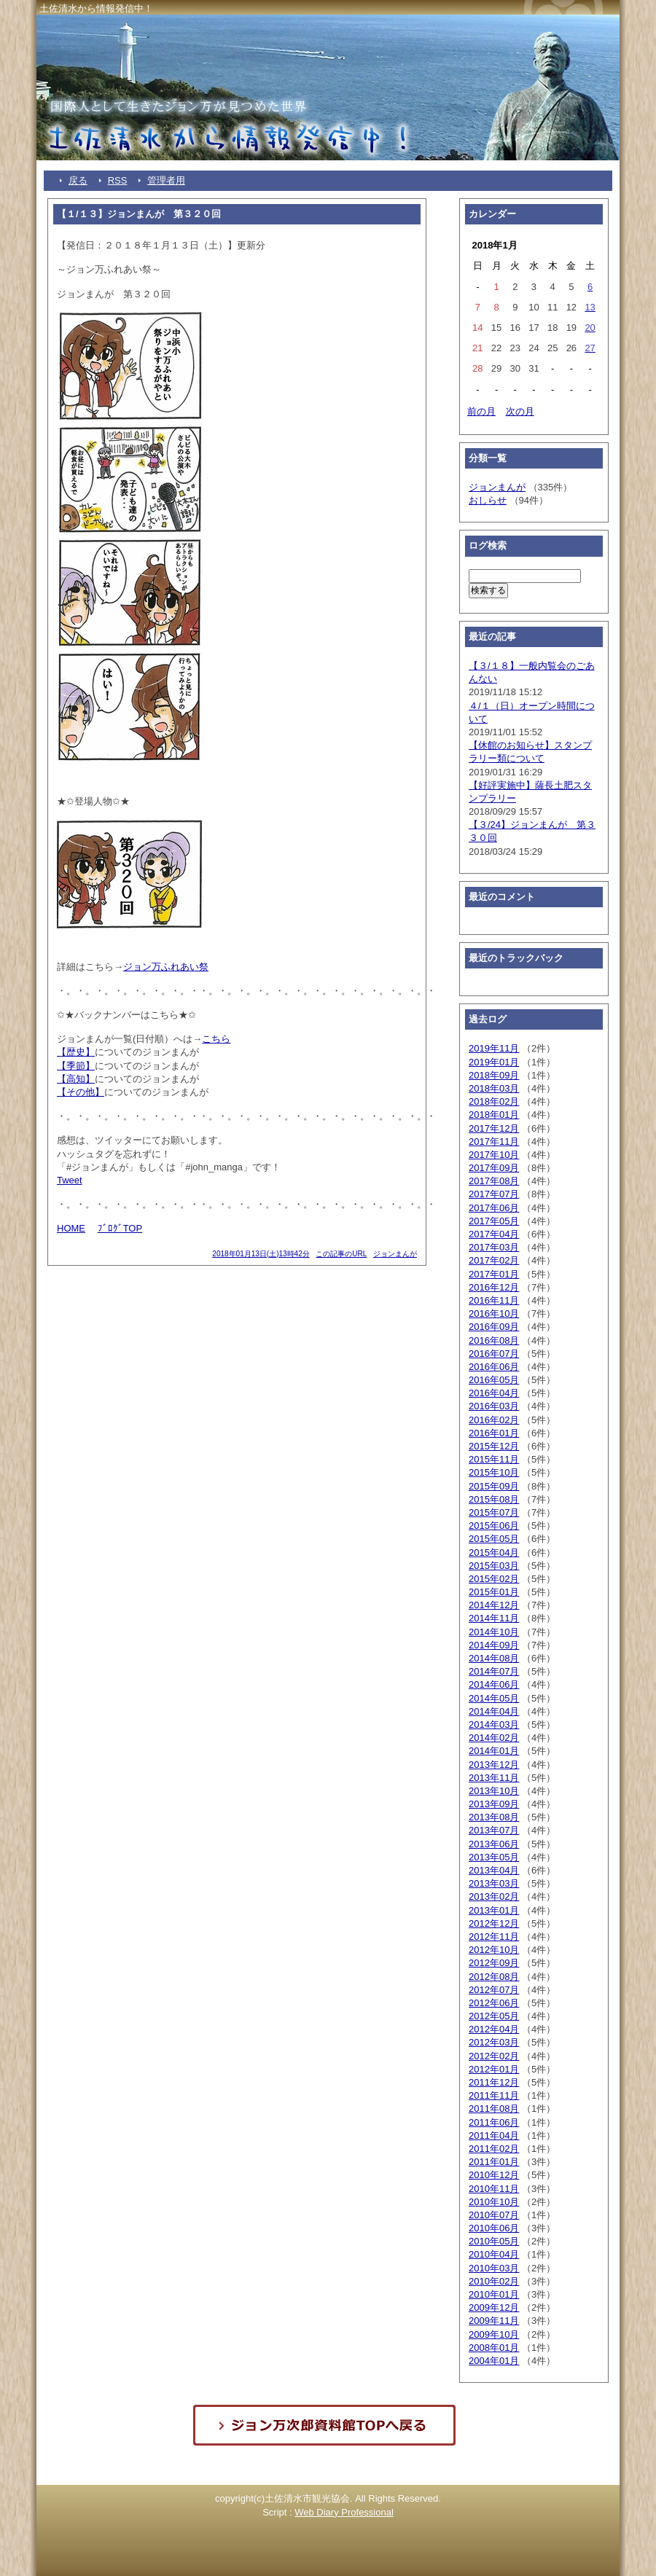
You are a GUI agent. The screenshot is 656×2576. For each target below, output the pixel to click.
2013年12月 (494, 1764)
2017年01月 (494, 1274)
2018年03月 (494, 1088)
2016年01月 (494, 1433)
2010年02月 (494, 2281)
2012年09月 (494, 1962)
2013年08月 (494, 1817)
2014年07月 (494, 1671)
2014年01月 (494, 1750)
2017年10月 (494, 1154)
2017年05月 (494, 1220)
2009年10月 (494, 2334)
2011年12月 (494, 2082)
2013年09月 (494, 1803)
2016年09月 (494, 1326)
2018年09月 (494, 1075)
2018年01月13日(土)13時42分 (260, 1254)
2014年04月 (494, 1711)
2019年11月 (494, 1048)
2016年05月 (494, 1379)
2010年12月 (494, 2174)
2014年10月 (494, 1631)
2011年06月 (494, 2122)
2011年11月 (494, 2095)
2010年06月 (494, 2228)
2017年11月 (494, 1141)
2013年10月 (494, 1790)
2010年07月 (494, 2214)
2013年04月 (494, 1870)
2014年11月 (494, 1618)
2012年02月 (494, 2056)
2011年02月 (494, 2148)
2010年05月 (494, 2241)
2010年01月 (494, 2294)
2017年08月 (494, 1180)
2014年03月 (494, 1724)
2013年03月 (494, 1883)
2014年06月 (494, 1684)
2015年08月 (494, 1499)
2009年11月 (494, 2320)
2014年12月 (494, 1605)
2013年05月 (494, 1857)
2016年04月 (494, 1392)
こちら (216, 1038)
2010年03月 (494, 2268)
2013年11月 (494, 1777)
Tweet (69, 1180)
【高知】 (76, 1078)
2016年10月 (494, 1313)
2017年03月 (494, 1247)
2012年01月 (494, 2069)
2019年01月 (494, 1062)
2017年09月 (494, 1167)
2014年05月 (494, 1698)
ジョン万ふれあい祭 (165, 966)
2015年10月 (494, 1472)
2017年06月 (494, 1207)
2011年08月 (494, 2108)
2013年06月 (494, 1844)
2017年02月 (494, 1260)
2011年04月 (494, 2135)
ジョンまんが (395, 1254)
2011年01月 (494, 2161)
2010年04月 (494, 2254)
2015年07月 (494, 1512)
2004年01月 (494, 2360)
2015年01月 (494, 1591)
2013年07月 (494, 1830)
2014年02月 (494, 1737)
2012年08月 (494, 1976)
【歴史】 (76, 1051)
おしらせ (488, 500)
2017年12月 (494, 1128)
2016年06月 (494, 1366)
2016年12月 (494, 1287)
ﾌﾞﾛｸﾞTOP (120, 1228)
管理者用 (166, 180)
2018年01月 (494, 1114)
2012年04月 (494, 2029)
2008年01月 (494, 2347)
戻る (78, 180)
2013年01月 (494, 1910)
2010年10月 (494, 2201)
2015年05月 (494, 1538)
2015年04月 (494, 1552)
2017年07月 (494, 1194)
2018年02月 (494, 1101)
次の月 (520, 411)
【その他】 (80, 1092)
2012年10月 (494, 1949)
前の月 (481, 411)
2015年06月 (494, 1525)
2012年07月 (494, 1989)
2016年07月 (494, 1353)
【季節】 (76, 1065)
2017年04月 (494, 1234)
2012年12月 (494, 1923)
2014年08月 (494, 1658)
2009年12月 (494, 2307)
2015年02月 (494, 1578)
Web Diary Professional (344, 2512)
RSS (118, 180)
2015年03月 (494, 1565)
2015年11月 (494, 1459)
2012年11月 (494, 1936)
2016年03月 (494, 1406)
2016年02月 (494, 1419)
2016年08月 (494, 1340)
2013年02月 (494, 1896)
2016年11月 (494, 1300)
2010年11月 (494, 2188)
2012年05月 (494, 2016)
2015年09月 (494, 1486)
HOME (71, 1228)
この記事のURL (341, 1254)
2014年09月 (494, 1645)
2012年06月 (494, 2002)
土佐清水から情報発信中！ (96, 8)
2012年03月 (494, 2042)
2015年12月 (494, 1446)
